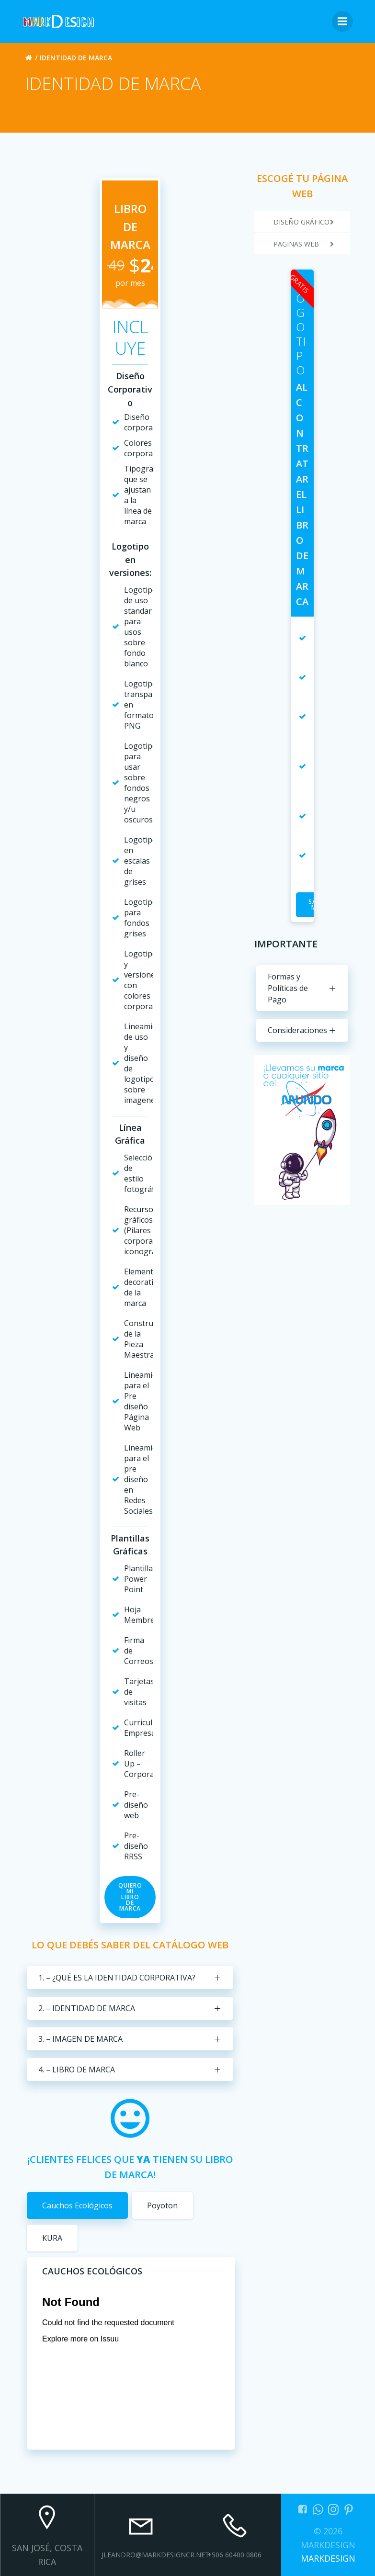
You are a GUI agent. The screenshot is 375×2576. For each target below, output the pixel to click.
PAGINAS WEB (311, 244)
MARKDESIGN (328, 2558)
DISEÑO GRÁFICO (311, 222)
